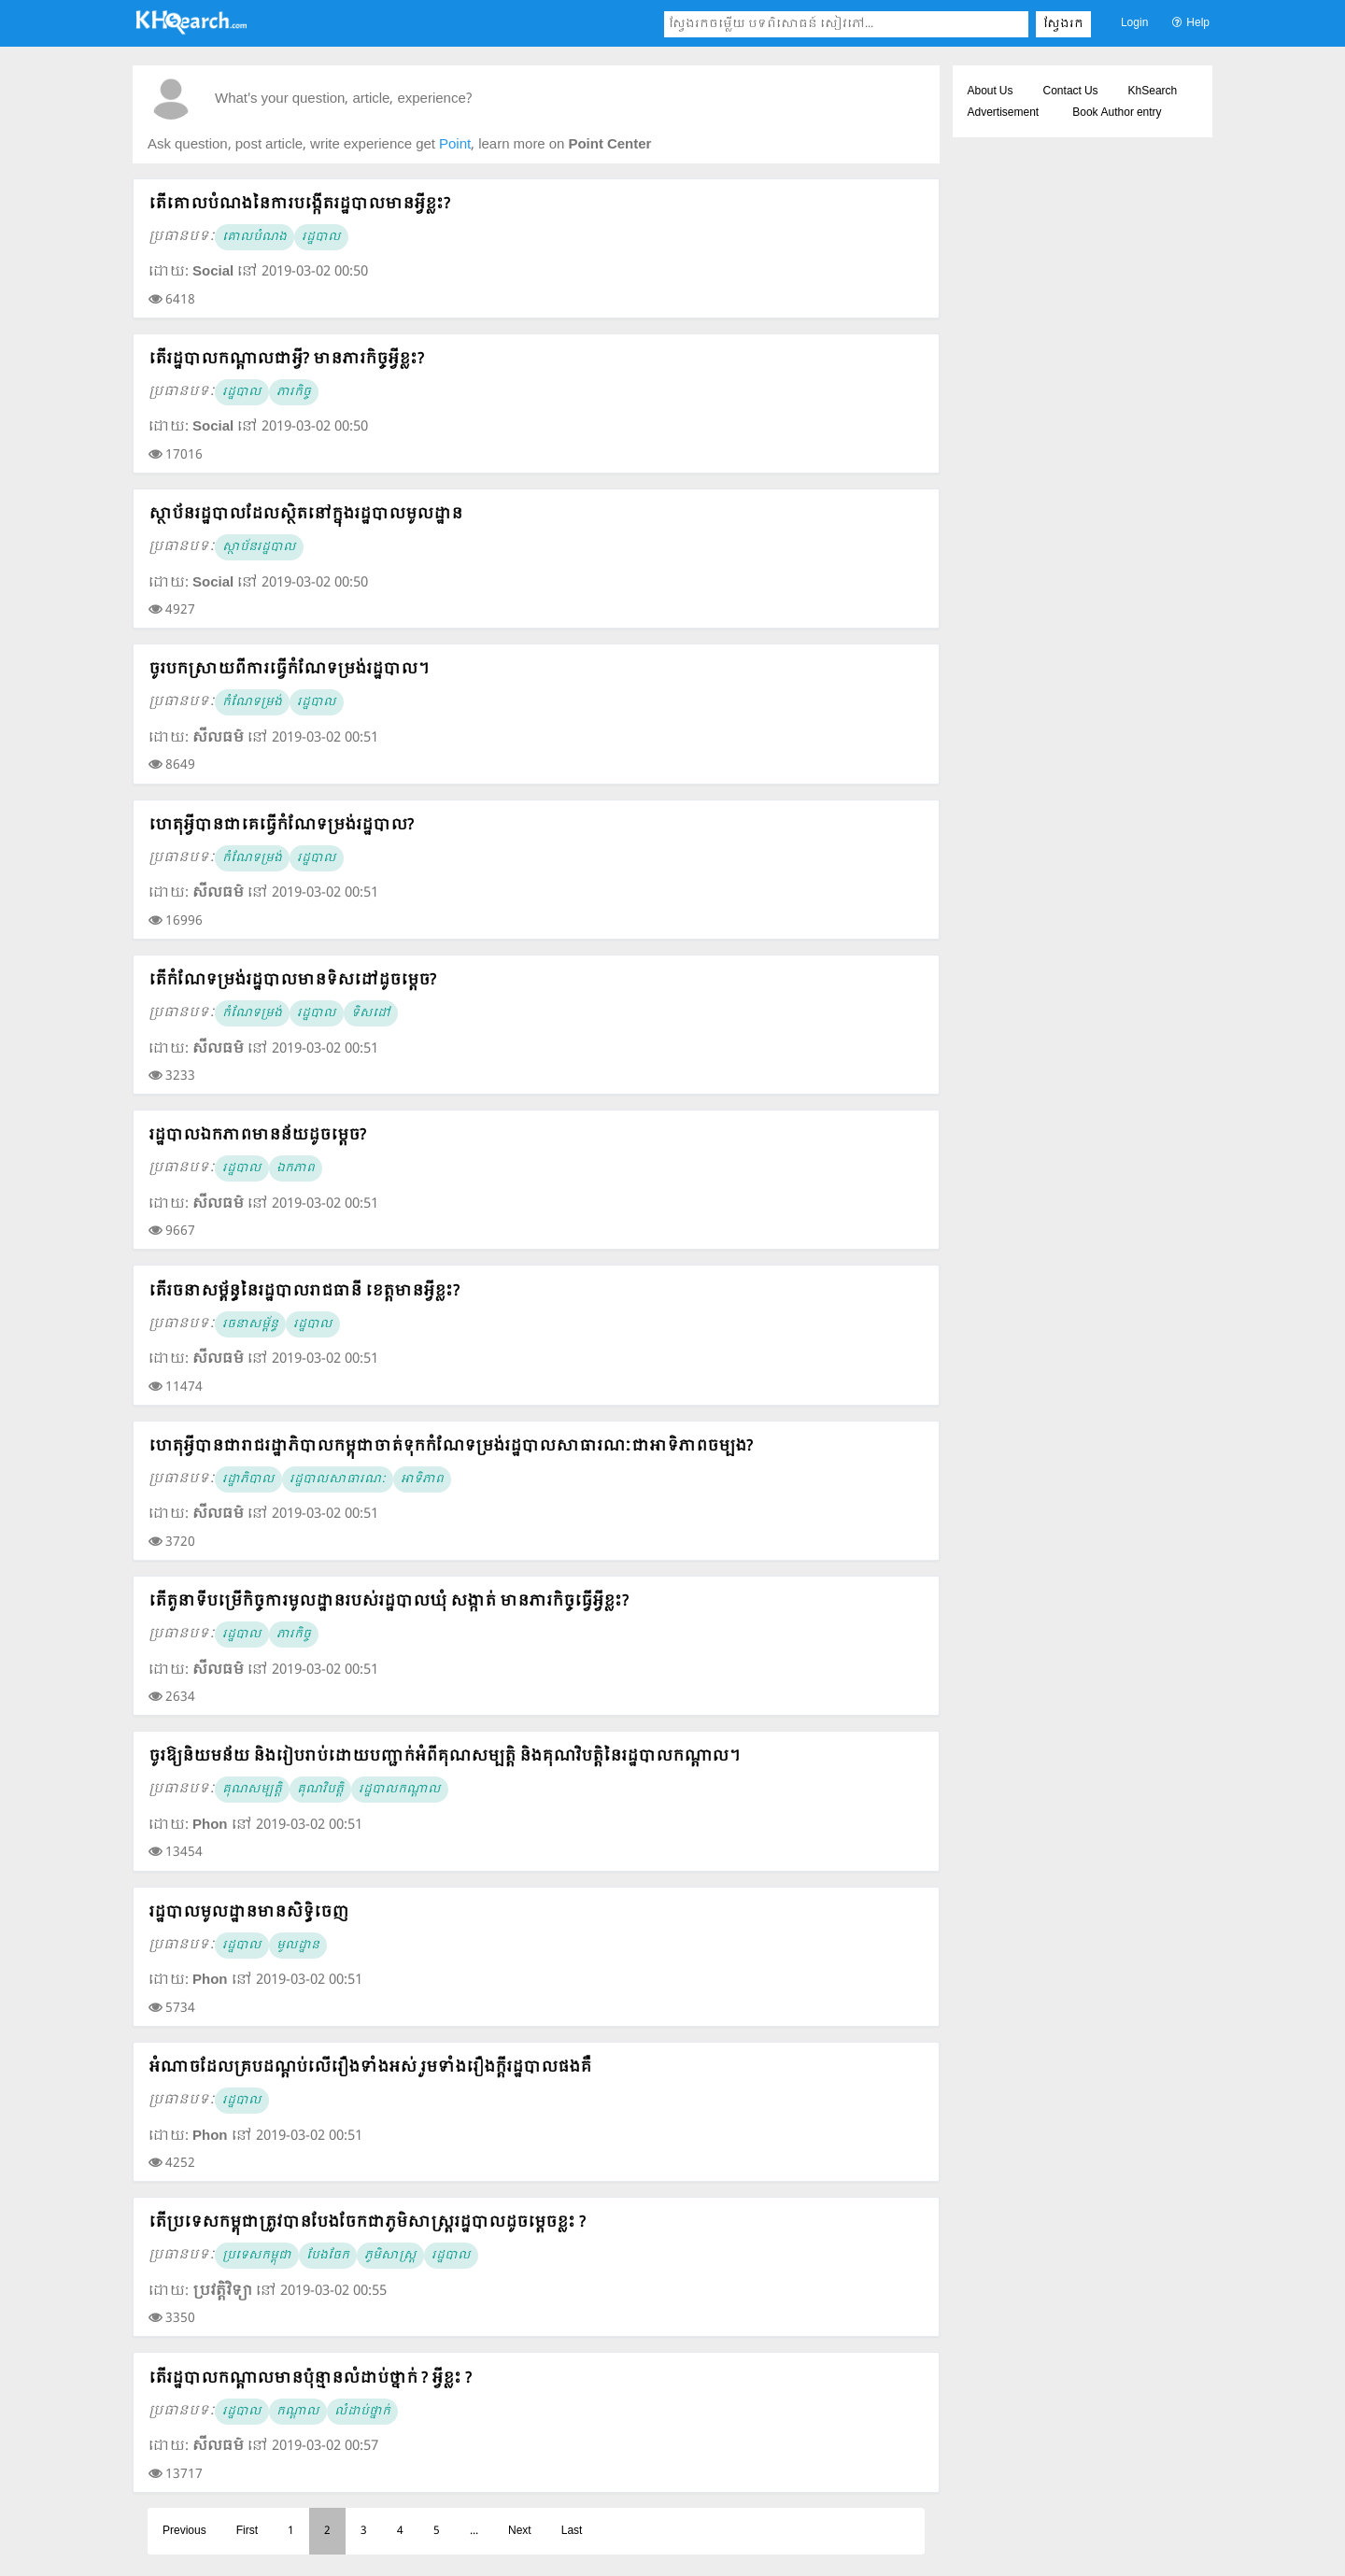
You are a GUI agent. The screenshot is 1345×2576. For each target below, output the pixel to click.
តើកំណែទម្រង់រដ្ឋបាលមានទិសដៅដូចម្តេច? (292, 980)
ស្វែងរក (1063, 24)
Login (1134, 23)
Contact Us (1070, 91)
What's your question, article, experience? (343, 99)
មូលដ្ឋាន (297, 1945)
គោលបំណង (254, 237)
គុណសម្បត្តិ (252, 1789)
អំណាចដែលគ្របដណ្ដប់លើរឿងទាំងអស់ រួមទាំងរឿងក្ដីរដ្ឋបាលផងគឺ (370, 2067)
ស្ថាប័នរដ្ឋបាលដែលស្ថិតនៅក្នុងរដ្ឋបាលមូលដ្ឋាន (305, 514)
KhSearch (1153, 91)
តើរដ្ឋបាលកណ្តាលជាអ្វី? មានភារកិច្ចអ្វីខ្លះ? (286, 359)
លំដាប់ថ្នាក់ (362, 2411)
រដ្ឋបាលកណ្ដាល (400, 1789)
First (247, 2531)
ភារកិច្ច (293, 392)
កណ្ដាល (297, 2411)
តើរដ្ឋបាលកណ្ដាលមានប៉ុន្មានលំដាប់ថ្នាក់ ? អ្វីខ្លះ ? (310, 2378)
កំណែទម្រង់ (252, 702)
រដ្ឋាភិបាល (248, 1479)
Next (519, 2531)
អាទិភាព (422, 1479)
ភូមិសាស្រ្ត (390, 2255)
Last (572, 2531)
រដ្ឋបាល (321, 237)
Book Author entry (1116, 113)
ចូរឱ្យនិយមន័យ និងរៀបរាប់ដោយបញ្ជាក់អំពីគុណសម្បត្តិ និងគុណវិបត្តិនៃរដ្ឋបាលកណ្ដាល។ (444, 1756)
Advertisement (1004, 113)
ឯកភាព (295, 1168)
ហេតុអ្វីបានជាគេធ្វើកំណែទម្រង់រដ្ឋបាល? (281, 825)
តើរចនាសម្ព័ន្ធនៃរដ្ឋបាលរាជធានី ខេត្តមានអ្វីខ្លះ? (304, 1291)
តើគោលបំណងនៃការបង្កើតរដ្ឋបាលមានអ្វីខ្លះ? (299, 204)
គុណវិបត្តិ (320, 1789)
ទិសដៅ (370, 1013)
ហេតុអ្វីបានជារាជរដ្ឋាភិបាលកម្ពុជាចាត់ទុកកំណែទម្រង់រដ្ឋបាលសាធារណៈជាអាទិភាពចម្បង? (451, 1446)
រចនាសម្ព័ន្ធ (250, 1324)
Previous (184, 2531)
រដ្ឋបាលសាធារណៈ (338, 1479)
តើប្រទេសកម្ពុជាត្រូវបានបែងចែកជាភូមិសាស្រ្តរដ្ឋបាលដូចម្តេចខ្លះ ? (367, 2222)
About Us (990, 91)
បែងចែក (327, 2255)
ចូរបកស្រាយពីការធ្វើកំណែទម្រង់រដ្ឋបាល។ (289, 669)
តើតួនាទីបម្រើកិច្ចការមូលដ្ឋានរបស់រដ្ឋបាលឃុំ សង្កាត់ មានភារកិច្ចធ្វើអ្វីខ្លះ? (389, 1601)
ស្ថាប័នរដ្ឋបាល (259, 547)
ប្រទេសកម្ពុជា (256, 2255)
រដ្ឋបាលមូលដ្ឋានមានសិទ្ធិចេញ (248, 1912)
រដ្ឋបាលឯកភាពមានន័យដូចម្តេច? (257, 1135)
